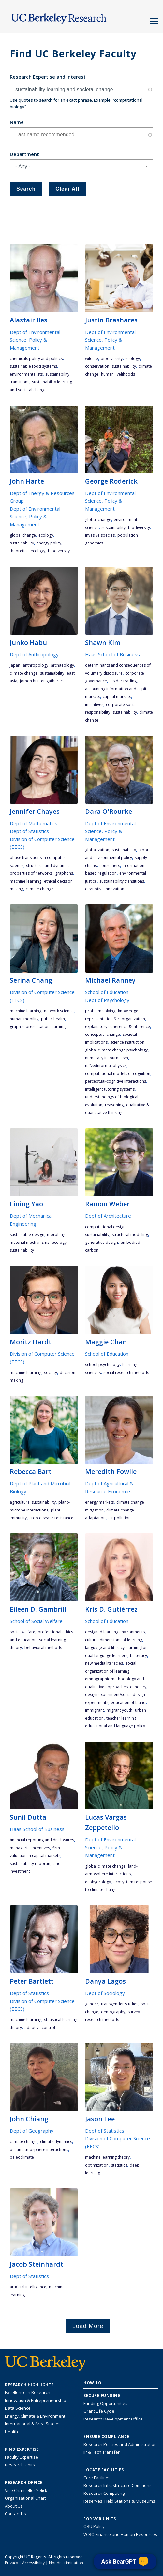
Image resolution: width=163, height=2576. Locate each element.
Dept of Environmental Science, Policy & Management (35, 340)
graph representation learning (38, 1026)
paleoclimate (22, 2157)
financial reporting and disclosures (42, 1840)
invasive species (100, 535)
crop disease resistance (51, 1518)
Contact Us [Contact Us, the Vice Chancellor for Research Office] (15, 2514)
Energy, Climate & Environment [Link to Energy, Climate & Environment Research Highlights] (35, 2416)
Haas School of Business (112, 654)
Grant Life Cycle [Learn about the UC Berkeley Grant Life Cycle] (98, 2411)
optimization (97, 2165)
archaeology (62, 665)
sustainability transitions (121, 881)
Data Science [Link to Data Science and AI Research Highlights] (18, 2408)
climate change (23, 673)
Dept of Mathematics (33, 823)
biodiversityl (59, 551)
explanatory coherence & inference (117, 1026)
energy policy (49, 543)
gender (91, 2004)
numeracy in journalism (106, 1058)
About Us (14, 2506)
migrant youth (119, 1710)
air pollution (119, 1518)
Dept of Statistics (29, 831)
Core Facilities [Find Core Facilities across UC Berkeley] (97, 2477)
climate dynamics (56, 2141)
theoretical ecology (27, 551)
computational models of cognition (117, 1073)
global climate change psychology (116, 1050)
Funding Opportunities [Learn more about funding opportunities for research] (105, 2403)
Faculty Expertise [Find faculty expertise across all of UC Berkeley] (21, 2457)
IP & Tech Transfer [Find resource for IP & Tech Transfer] (101, 2452)
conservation (97, 366)
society (50, 1372)
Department (24, 154)
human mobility (24, 1018)
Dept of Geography (31, 2130)
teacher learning (121, 1718)
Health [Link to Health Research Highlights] (11, 2432)
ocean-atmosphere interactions (39, 2149)
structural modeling (130, 1234)
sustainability (124, 366)
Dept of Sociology (105, 1993)
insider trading (123, 681)
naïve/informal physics (105, 1065)
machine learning (25, 881)
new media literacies (104, 1663)
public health (53, 1018)
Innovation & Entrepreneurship (35, 2400)
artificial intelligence (28, 2287)
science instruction (127, 1042)
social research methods (126, 1372)
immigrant (94, 1710)
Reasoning (114, 1105)
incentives (94, 704)
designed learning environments (115, 1632)
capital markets (117, 696)
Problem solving (100, 1011)
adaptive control (39, 2027)
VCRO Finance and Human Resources (120, 2534)
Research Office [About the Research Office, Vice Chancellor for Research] (24, 2482)
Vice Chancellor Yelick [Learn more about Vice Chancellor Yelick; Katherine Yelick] (26, 2490)
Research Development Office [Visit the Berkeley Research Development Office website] (113, 2419)
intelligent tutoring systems (110, 1089)
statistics (119, 2165)
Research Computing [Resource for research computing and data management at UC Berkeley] (104, 2493)
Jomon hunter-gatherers (42, 681)
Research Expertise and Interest (48, 76)
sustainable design (27, 1234)
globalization (97, 850)
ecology (132, 358)
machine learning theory (107, 2157)
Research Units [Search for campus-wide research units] (20, 2465)
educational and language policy (115, 1726)
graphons (64, 873)
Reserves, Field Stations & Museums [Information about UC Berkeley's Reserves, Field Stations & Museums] (119, 2501)
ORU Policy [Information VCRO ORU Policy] (94, 2526)
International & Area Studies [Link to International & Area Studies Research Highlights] (33, 2424)
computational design (105, 1226)
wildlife (91, 358)
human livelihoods (118, 374)
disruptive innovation (104, 889)
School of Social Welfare (36, 1621)
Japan (15, 665)
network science (59, 1011)
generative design (101, 1242)
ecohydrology (98, 1881)
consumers (109, 865)
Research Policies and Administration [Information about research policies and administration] (120, 2444)
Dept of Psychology (107, 1000)
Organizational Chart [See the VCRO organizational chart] (25, 2498)
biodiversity (112, 358)
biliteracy (138, 1655)
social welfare (22, 1632)
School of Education (106, 992)
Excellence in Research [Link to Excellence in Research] (27, 2392)
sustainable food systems (33, 366)
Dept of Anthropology (34, 654)
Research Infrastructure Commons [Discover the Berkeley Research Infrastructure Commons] (117, 2485)
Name (17, 122)
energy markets (99, 1502)
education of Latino (128, 1702)
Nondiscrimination (66, 2563)
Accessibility (33, 2563)
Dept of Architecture (108, 1216)
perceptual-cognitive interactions (115, 1081)
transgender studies (119, 2004)
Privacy (11, 2563)
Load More (88, 2326)
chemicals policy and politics (36, 358)
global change (23, 535)
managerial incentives (30, 1848)
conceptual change (102, 1034)
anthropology (35, 665)
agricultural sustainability (33, 1502)
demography (113, 2012)
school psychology (102, 1364)
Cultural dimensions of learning (113, 1640)
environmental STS (26, 374)
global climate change (105, 1866)
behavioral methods (43, 1647)
